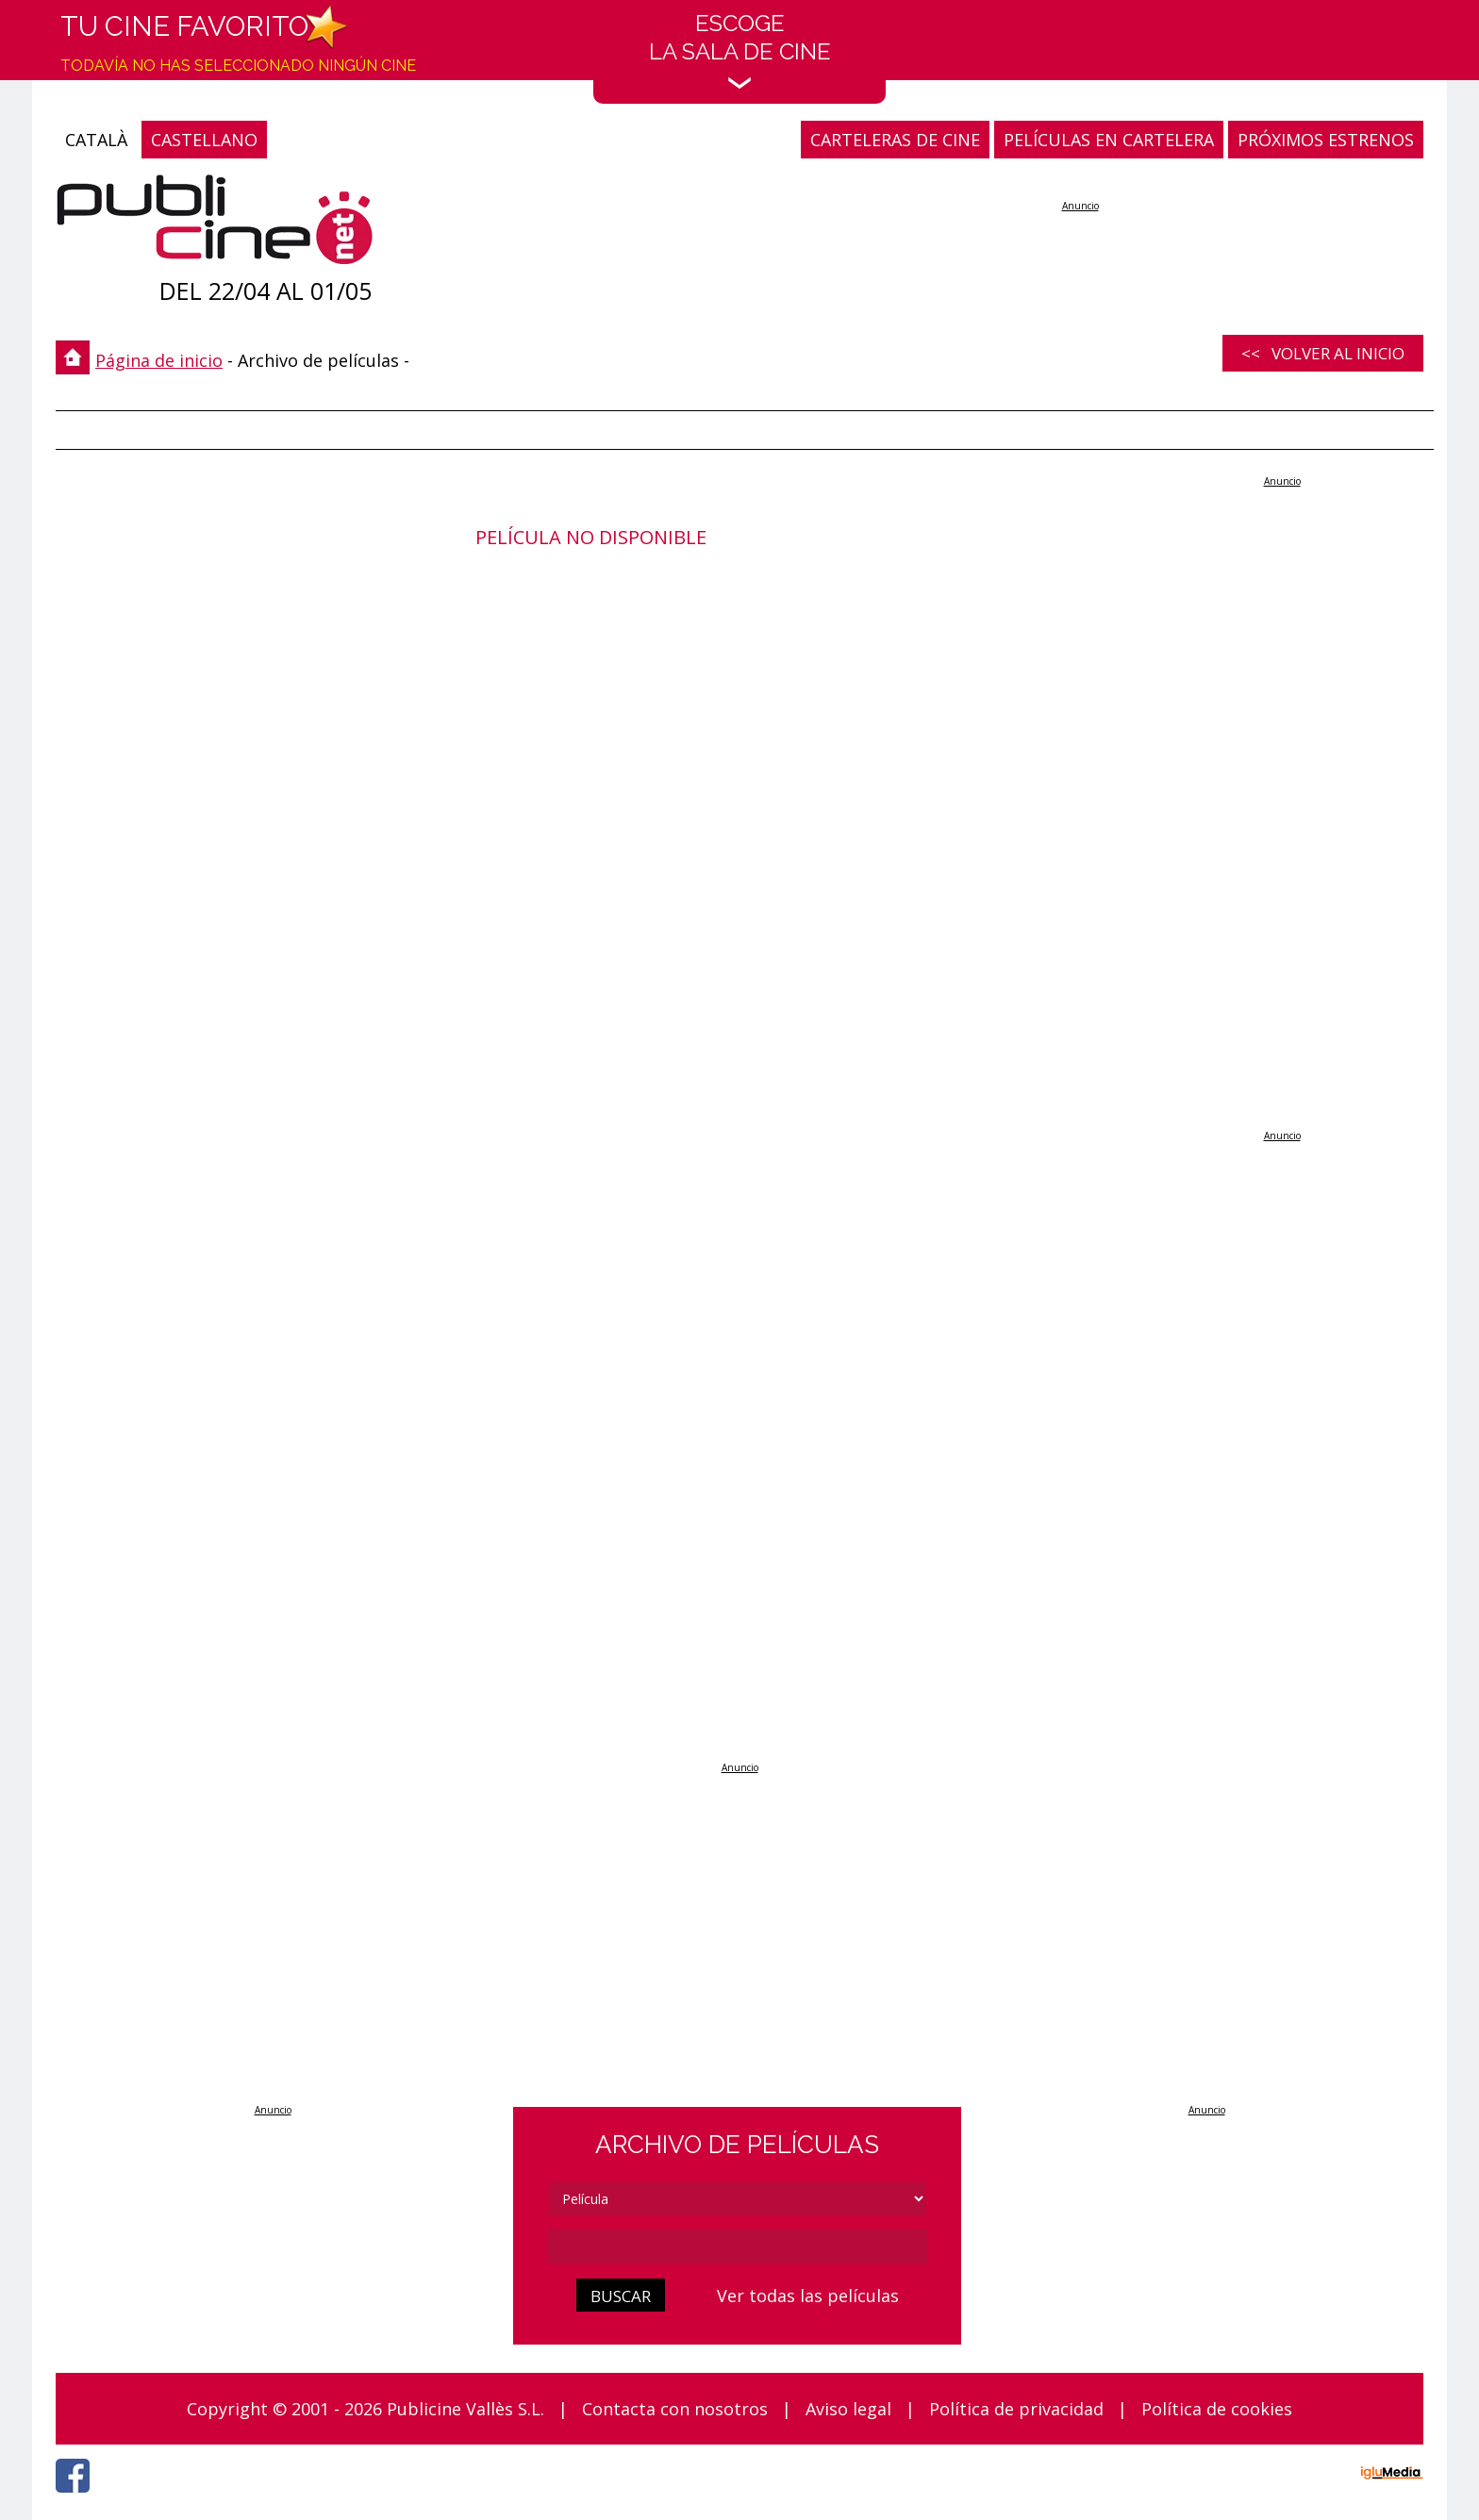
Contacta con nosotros (675, 2408)
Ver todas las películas (808, 2295)
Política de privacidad (1016, 2408)
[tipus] (737, 2198)
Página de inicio (159, 360)
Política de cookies (1216, 2408)
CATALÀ (96, 139)
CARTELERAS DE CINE (895, 139)
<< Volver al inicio (1322, 353)
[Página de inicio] (215, 224)
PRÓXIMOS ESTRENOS (1326, 139)
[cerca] (737, 2247)
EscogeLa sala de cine (740, 49)
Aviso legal (848, 2408)
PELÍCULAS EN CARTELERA (1109, 139)
